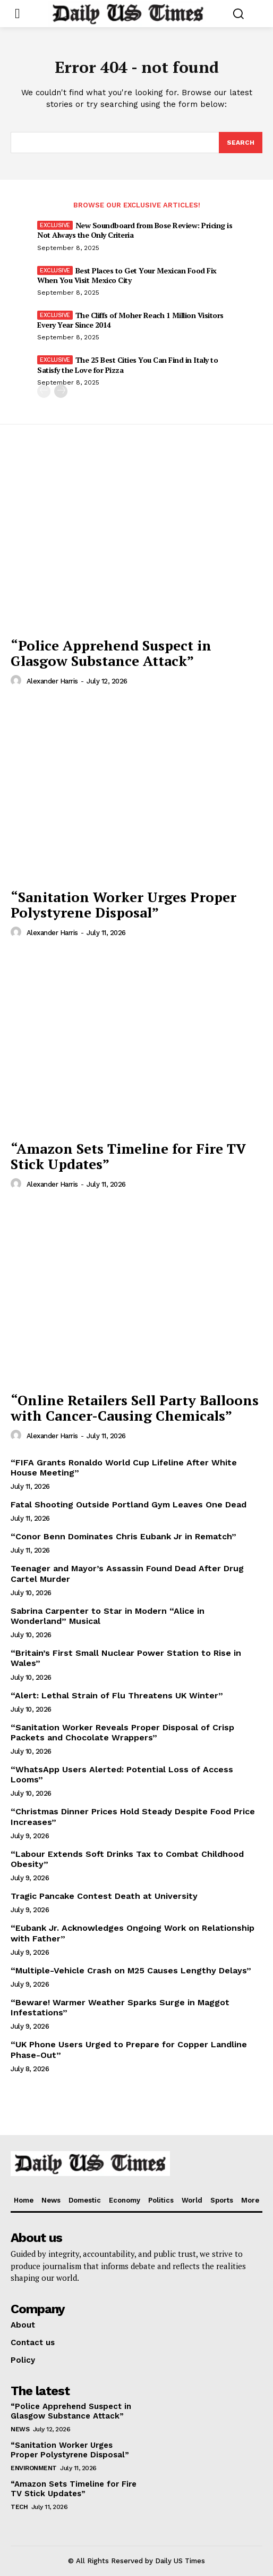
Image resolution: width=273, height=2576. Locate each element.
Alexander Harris (52, 681)
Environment (34, 2468)
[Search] (240, 142)
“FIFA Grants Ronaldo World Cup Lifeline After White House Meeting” (124, 1467)
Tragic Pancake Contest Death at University (104, 1896)
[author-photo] (17, 681)
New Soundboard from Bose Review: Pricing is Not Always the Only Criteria (134, 230)
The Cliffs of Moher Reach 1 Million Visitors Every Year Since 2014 (130, 320)
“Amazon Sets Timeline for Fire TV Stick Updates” (128, 1156)
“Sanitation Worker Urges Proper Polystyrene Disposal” (123, 904)
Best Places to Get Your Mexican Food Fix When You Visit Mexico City (127, 275)
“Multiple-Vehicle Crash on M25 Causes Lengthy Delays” (131, 1970)
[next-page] (60, 391)
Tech (19, 2507)
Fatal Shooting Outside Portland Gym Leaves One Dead (128, 1504)
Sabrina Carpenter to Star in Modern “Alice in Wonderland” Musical (107, 1616)
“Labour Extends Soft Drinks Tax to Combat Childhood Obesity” (127, 1859)
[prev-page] (43, 391)
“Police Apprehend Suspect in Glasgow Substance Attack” (111, 653)
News (20, 2429)
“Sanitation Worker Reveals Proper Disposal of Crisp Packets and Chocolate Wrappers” (122, 1732)
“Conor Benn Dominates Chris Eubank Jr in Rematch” (123, 1536)
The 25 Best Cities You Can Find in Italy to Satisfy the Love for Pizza (127, 364)
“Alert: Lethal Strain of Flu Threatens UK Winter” (117, 1695)
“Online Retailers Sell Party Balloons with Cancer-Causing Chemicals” (135, 1407)
